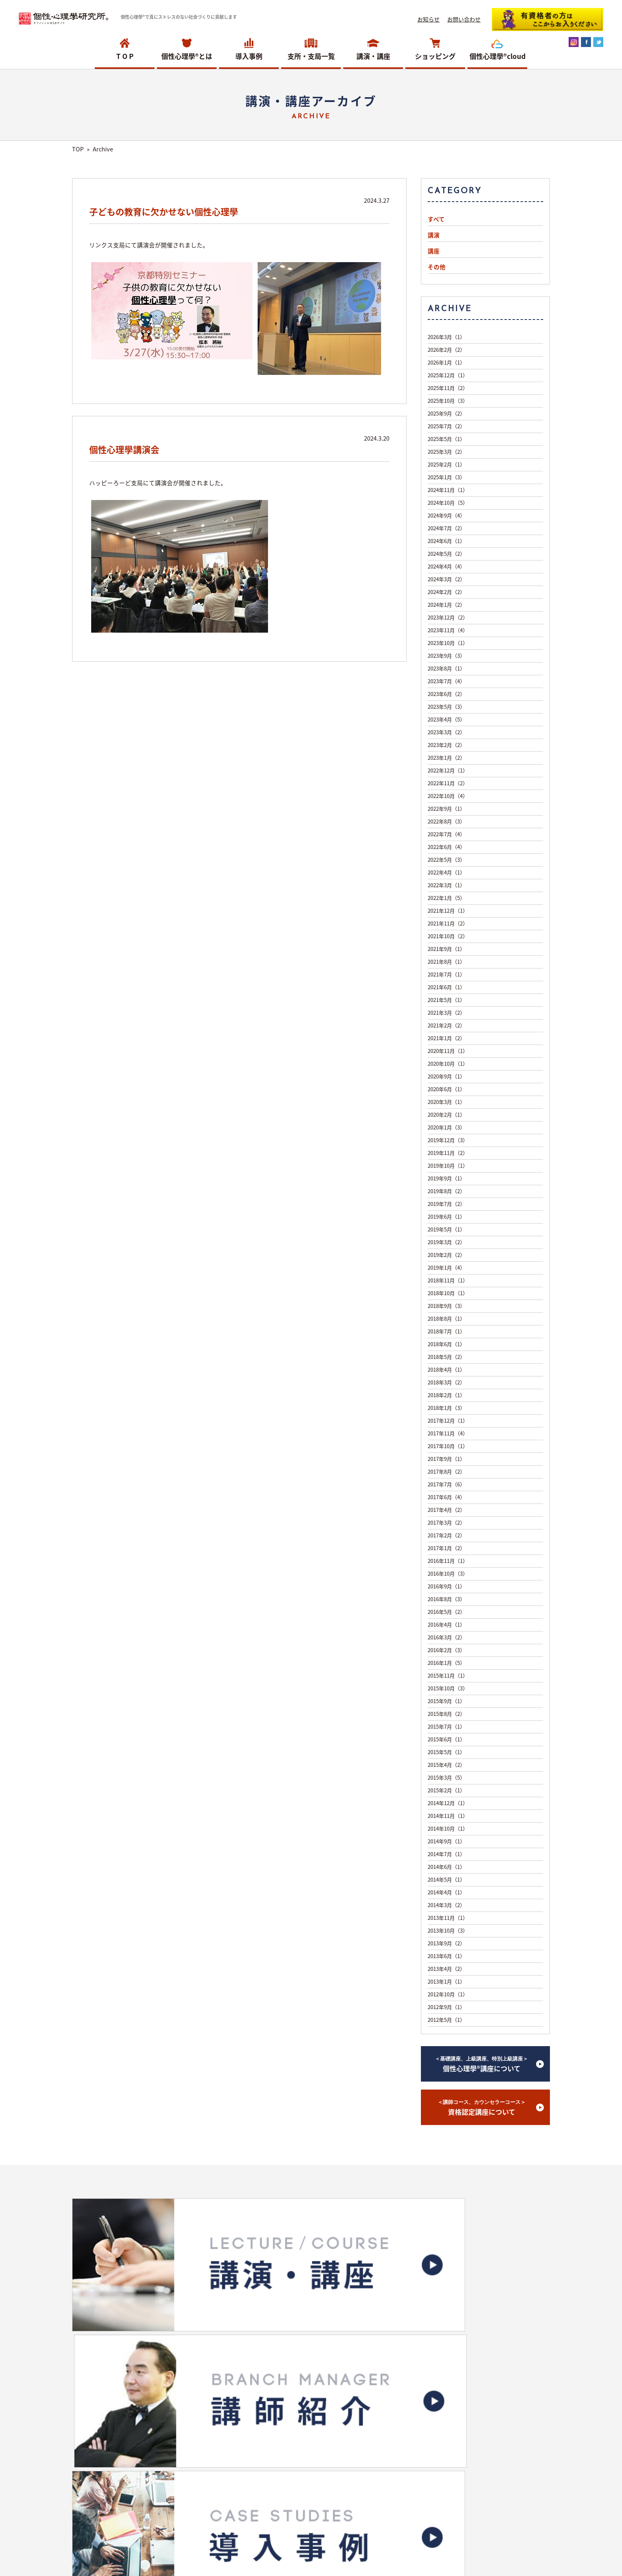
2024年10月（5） (448, 502)
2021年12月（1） (448, 910)
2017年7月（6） (446, 1484)
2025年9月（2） (446, 413)
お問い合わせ (464, 19)
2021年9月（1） (446, 949)
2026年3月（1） (446, 337)
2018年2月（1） (446, 1395)
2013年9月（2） (446, 1943)
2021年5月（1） (446, 1000)
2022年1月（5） (446, 898)
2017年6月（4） (446, 1497)
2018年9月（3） (446, 1306)
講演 (434, 235)
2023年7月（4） (446, 681)
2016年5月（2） (446, 1611)
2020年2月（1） (446, 1114)
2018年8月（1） (446, 1318)
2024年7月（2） (446, 528)
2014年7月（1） (446, 1854)
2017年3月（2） (446, 1522)
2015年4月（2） (446, 1764)
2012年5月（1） (446, 2019)
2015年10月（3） (448, 1688)
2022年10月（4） (448, 796)
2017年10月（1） (448, 1446)
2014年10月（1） (448, 1828)
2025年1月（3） (446, 477)
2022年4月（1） (446, 872)
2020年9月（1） (446, 1076)
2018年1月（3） (446, 1408)
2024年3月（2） (446, 579)
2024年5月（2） (446, 553)
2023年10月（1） (448, 643)
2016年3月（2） (446, 1637)
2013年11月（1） (448, 1917)
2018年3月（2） (446, 1382)
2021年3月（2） (446, 1012)
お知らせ (428, 19)
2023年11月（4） (448, 630)
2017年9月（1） (446, 1458)
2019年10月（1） (448, 1165)
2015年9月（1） (446, 1701)
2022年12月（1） (448, 770)
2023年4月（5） (446, 719)
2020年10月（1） (448, 1063)
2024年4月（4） (446, 566)
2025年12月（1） (448, 375)
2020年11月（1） (448, 1051)
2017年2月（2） (446, 1535)
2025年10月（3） (448, 400)
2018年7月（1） (446, 1331)
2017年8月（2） (446, 1471)
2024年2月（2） (446, 592)
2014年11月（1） (448, 1815)
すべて (436, 219)
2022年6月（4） (446, 847)
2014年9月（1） (446, 1841)
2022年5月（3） (446, 859)
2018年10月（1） (448, 1293)
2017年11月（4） (448, 1433)
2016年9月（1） (446, 1586)
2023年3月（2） (446, 732)
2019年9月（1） (446, 1178)
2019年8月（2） (446, 1191)
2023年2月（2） (446, 745)
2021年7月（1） (446, 974)
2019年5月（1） (446, 1229)
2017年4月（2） (446, 1509)
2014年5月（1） (446, 1879)
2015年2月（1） (446, 1790)
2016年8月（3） (446, 1599)
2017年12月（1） (448, 1420)
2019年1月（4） (446, 1267)
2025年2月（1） (446, 464)
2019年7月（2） (446, 1204)
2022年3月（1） (446, 885)
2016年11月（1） (448, 1560)
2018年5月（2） (446, 1357)
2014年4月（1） (446, 1892)
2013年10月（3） (448, 1930)
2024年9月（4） (446, 515)
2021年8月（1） (446, 961)
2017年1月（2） (446, 1548)
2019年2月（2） (446, 1255)
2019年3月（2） (446, 1242)
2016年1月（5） (446, 1662)
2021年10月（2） (448, 936)
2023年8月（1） (446, 668)
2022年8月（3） (446, 821)
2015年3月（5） (446, 1777)
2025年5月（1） (446, 439)
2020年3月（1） (446, 1102)
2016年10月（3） (448, 1573)
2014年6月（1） (446, 1866)
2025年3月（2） (446, 451)
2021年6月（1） (446, 987)
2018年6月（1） (446, 1344)
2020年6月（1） (446, 1089)
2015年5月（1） (446, 1752)
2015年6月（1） (446, 1739)
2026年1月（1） (446, 362)
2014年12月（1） (448, 1803)
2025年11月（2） (448, 388)
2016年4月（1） (446, 1624)
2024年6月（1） (446, 541)
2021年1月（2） (446, 1038)
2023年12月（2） (448, 617)
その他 (437, 267)
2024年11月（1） (448, 490)
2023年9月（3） (446, 655)
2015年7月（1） (446, 1726)
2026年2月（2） (446, 349)
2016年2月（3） (446, 1650)
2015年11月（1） (448, 1675)
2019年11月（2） (448, 1153)
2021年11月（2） (448, 923)
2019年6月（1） (446, 1216)
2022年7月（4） (446, 834)
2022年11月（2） (448, 783)
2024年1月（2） (446, 604)
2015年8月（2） (446, 1713)
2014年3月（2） (446, 1905)
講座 (434, 251)
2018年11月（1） (448, 1280)
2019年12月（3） (448, 1140)
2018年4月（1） (446, 1369)
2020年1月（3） (446, 1127)
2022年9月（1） (446, 808)
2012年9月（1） (446, 2007)
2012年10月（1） (448, 1994)
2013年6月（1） (446, 1956)
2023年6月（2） (446, 694)
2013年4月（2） (446, 1968)
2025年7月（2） (446, 426)
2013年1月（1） (446, 1981)
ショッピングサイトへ (306, 2382)
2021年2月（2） (446, 1025)
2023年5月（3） (446, 706)
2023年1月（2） (446, 757)
